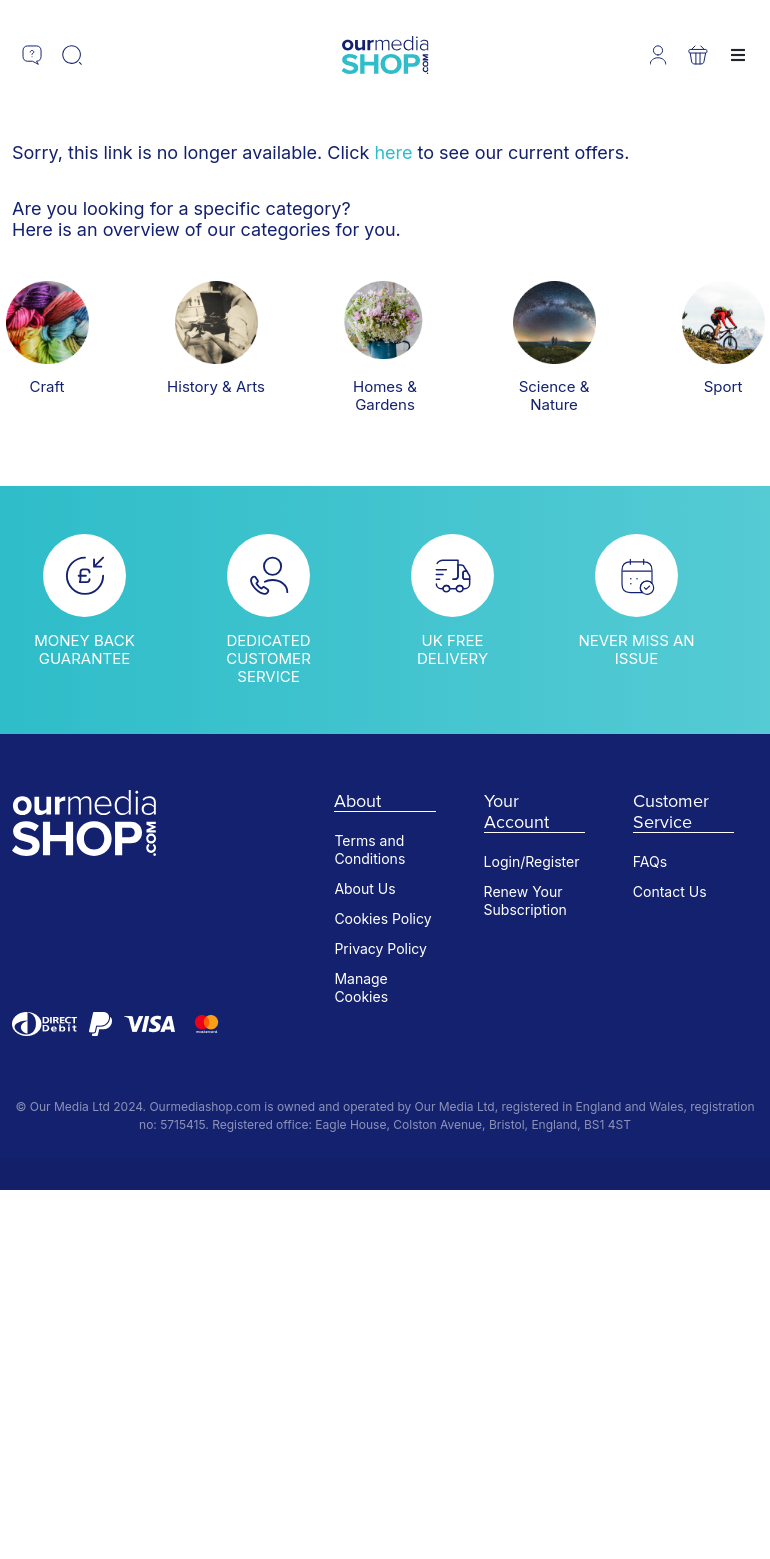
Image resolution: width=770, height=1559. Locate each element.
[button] (32, 55)
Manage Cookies (361, 987)
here (393, 152)
